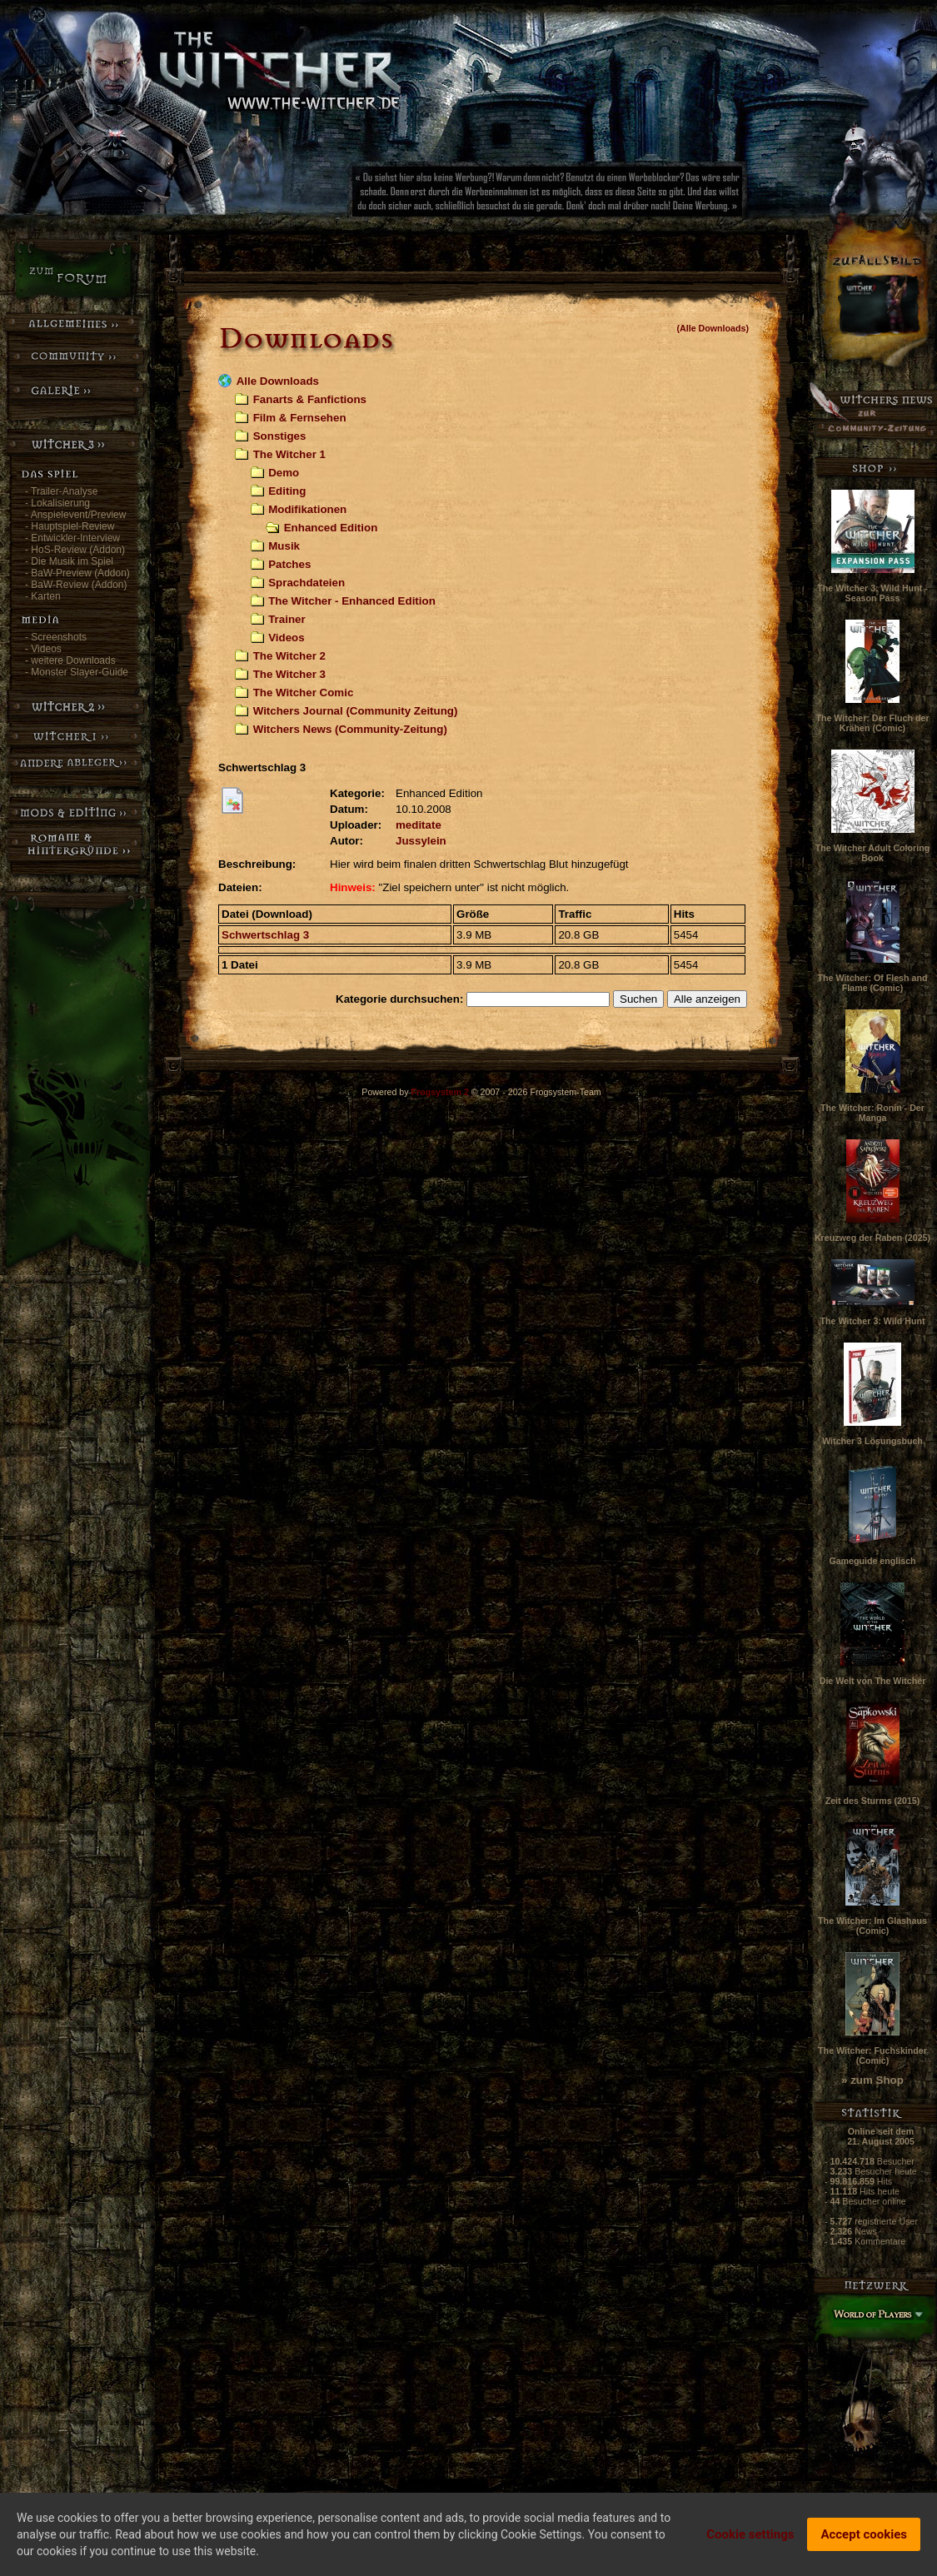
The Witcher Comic (303, 692)
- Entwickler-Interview (72, 538)
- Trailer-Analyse (61, 491)
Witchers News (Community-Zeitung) (350, 729)
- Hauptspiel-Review (69, 526)
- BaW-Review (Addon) (76, 584)
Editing (287, 491)
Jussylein (421, 841)
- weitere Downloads (70, 660)
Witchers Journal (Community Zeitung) (355, 711)
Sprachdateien (306, 582)
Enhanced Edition (331, 527)
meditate (418, 825)
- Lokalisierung (57, 503)
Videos (286, 637)
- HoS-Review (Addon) (75, 550)
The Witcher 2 (289, 656)
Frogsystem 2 (440, 1092)
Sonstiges (280, 436)
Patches (289, 564)
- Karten (43, 596)
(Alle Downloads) (713, 328)
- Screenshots (56, 637)
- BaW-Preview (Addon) (77, 573)
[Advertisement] (604, 195)
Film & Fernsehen (299, 417)
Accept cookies (863, 2537)
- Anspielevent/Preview (75, 515)
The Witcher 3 (289, 674)
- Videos (43, 649)
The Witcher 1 (289, 454)
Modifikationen (307, 509)
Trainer (286, 619)
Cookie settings (750, 2537)
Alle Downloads (278, 381)
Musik (284, 546)
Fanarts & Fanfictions (309, 399)
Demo (283, 472)
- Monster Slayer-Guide (76, 672)
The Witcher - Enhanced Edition (352, 601)
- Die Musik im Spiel (69, 561)
